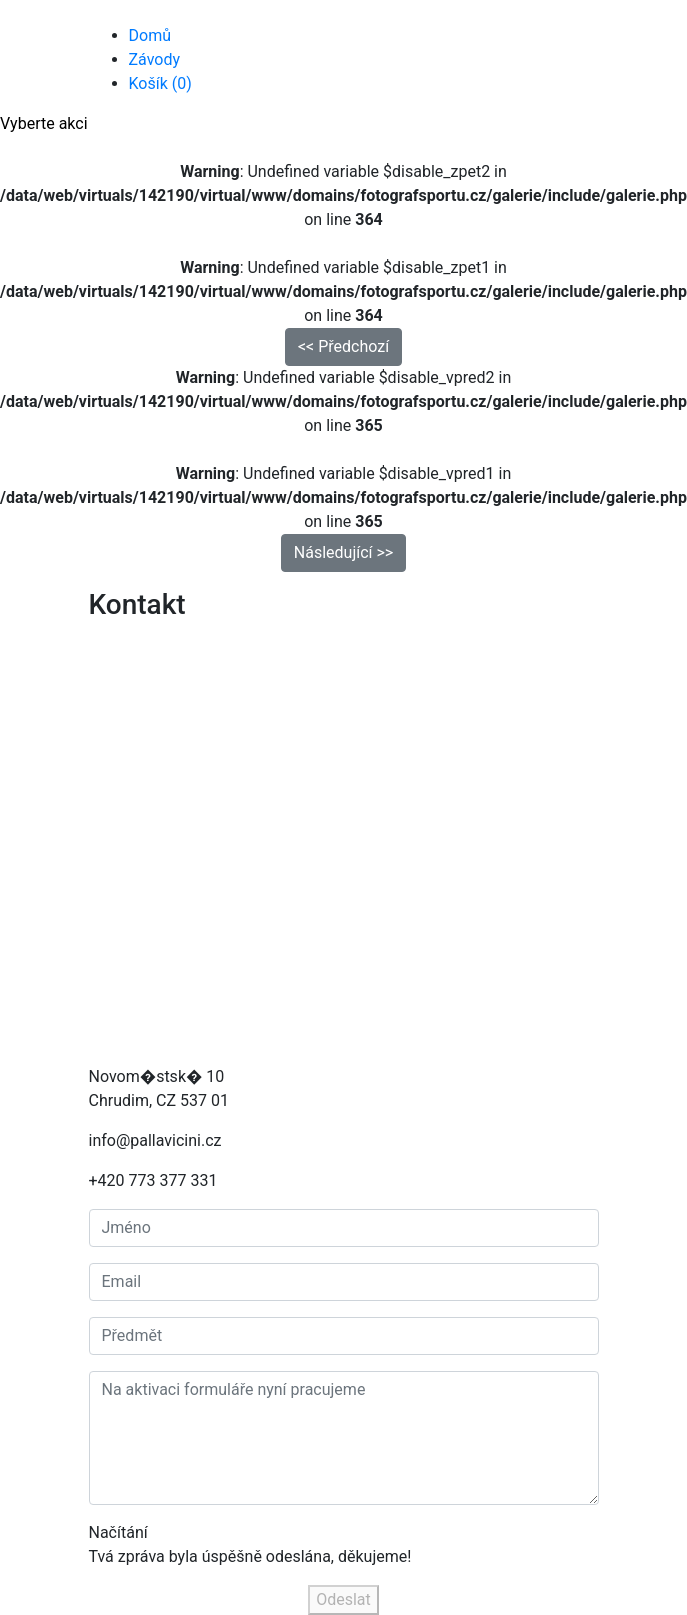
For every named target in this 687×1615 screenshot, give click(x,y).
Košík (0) (160, 83)
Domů (150, 35)
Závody (155, 59)
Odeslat (343, 1599)
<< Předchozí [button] (343, 346)
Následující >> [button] (343, 552)
